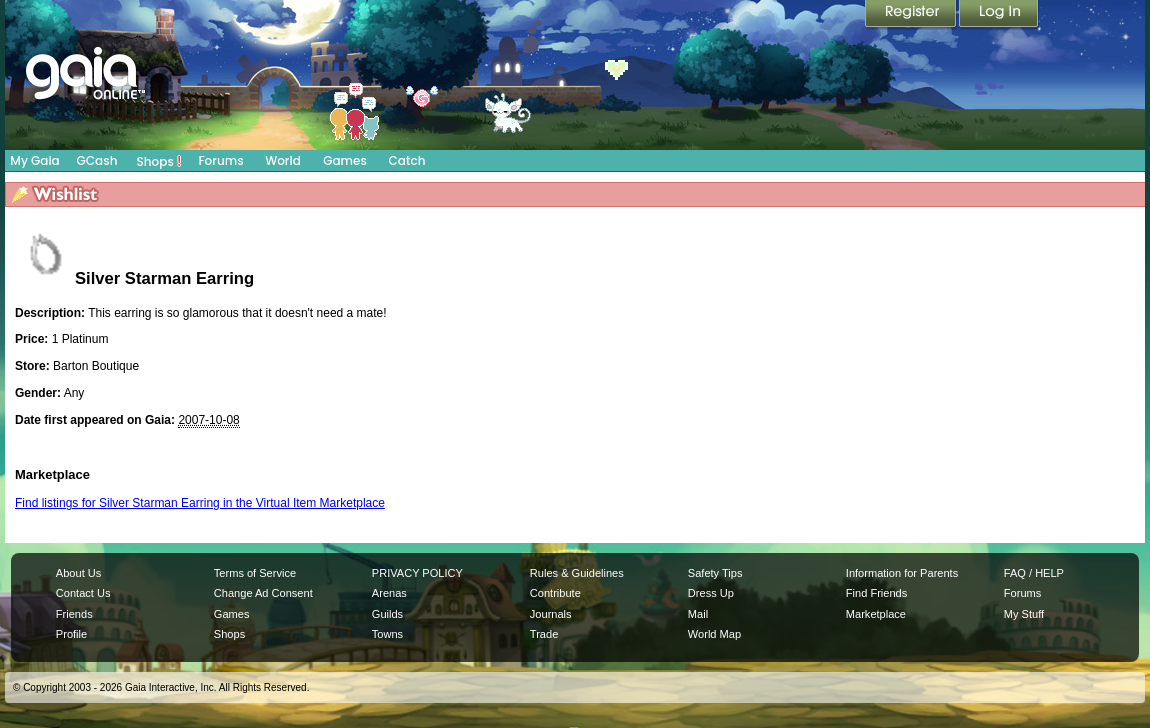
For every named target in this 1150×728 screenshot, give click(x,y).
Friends (74, 614)
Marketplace (876, 614)
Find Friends (876, 593)
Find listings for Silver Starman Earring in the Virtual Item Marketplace (200, 503)
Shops (159, 161)
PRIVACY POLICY (417, 573)
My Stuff (1024, 614)
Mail (698, 614)
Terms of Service (255, 573)
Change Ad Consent (263, 593)
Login (999, 15)
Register (912, 15)
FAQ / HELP (1034, 573)
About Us (78, 573)
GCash (97, 160)
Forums (220, 160)
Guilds (387, 614)
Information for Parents (902, 573)
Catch (407, 160)
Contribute (555, 593)
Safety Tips (715, 573)
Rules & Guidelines (577, 573)
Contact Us (83, 593)
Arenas (389, 593)
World (283, 160)
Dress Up (711, 593)
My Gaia (34, 160)
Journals (551, 614)
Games (345, 160)
